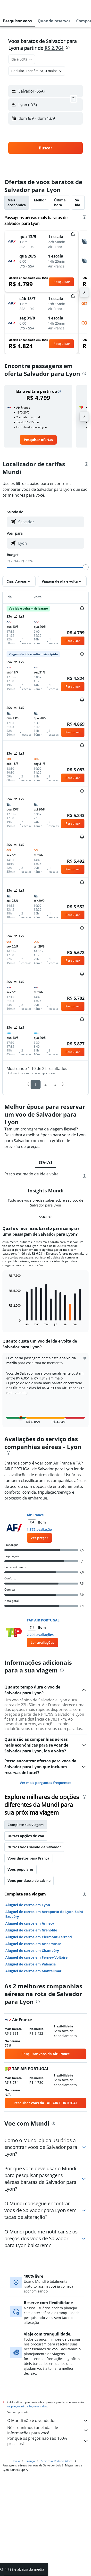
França (30, 2446)
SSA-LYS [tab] (45, 1162)
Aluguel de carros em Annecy (29, 1910)
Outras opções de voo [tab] (26, 1823)
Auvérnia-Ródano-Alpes (57, 2446)
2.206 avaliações (40, 1622)
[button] (8, 7)
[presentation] (68, 47)
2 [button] (45, 1084)
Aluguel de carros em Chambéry (32, 1938)
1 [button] (35, 1084)
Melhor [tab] (40, 200)
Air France (35, 1502)
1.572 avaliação (39, 1517)
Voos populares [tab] (20, 1856)
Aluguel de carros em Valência (30, 1951)
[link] (38, 440)
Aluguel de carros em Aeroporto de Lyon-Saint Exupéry (44, 1901)
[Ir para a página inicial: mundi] (33, 7)
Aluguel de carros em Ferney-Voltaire (36, 1944)
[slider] (86, 567)
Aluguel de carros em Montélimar (33, 1958)
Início (16, 2446)
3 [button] (55, 1084)
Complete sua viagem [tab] (26, 1812)
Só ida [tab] (77, 202)
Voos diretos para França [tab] (28, 1845)
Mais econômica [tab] (17, 202)
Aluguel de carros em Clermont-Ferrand (38, 1924)
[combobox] (21, 59)
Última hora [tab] (60, 202)
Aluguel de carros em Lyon (27, 1892)
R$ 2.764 (54, 48)
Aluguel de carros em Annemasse (33, 1931)
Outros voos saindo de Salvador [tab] (34, 1834)
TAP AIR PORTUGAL (43, 1607)
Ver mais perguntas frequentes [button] (45, 1770)
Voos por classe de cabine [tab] (29, 1868)
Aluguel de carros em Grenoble (31, 1917)
